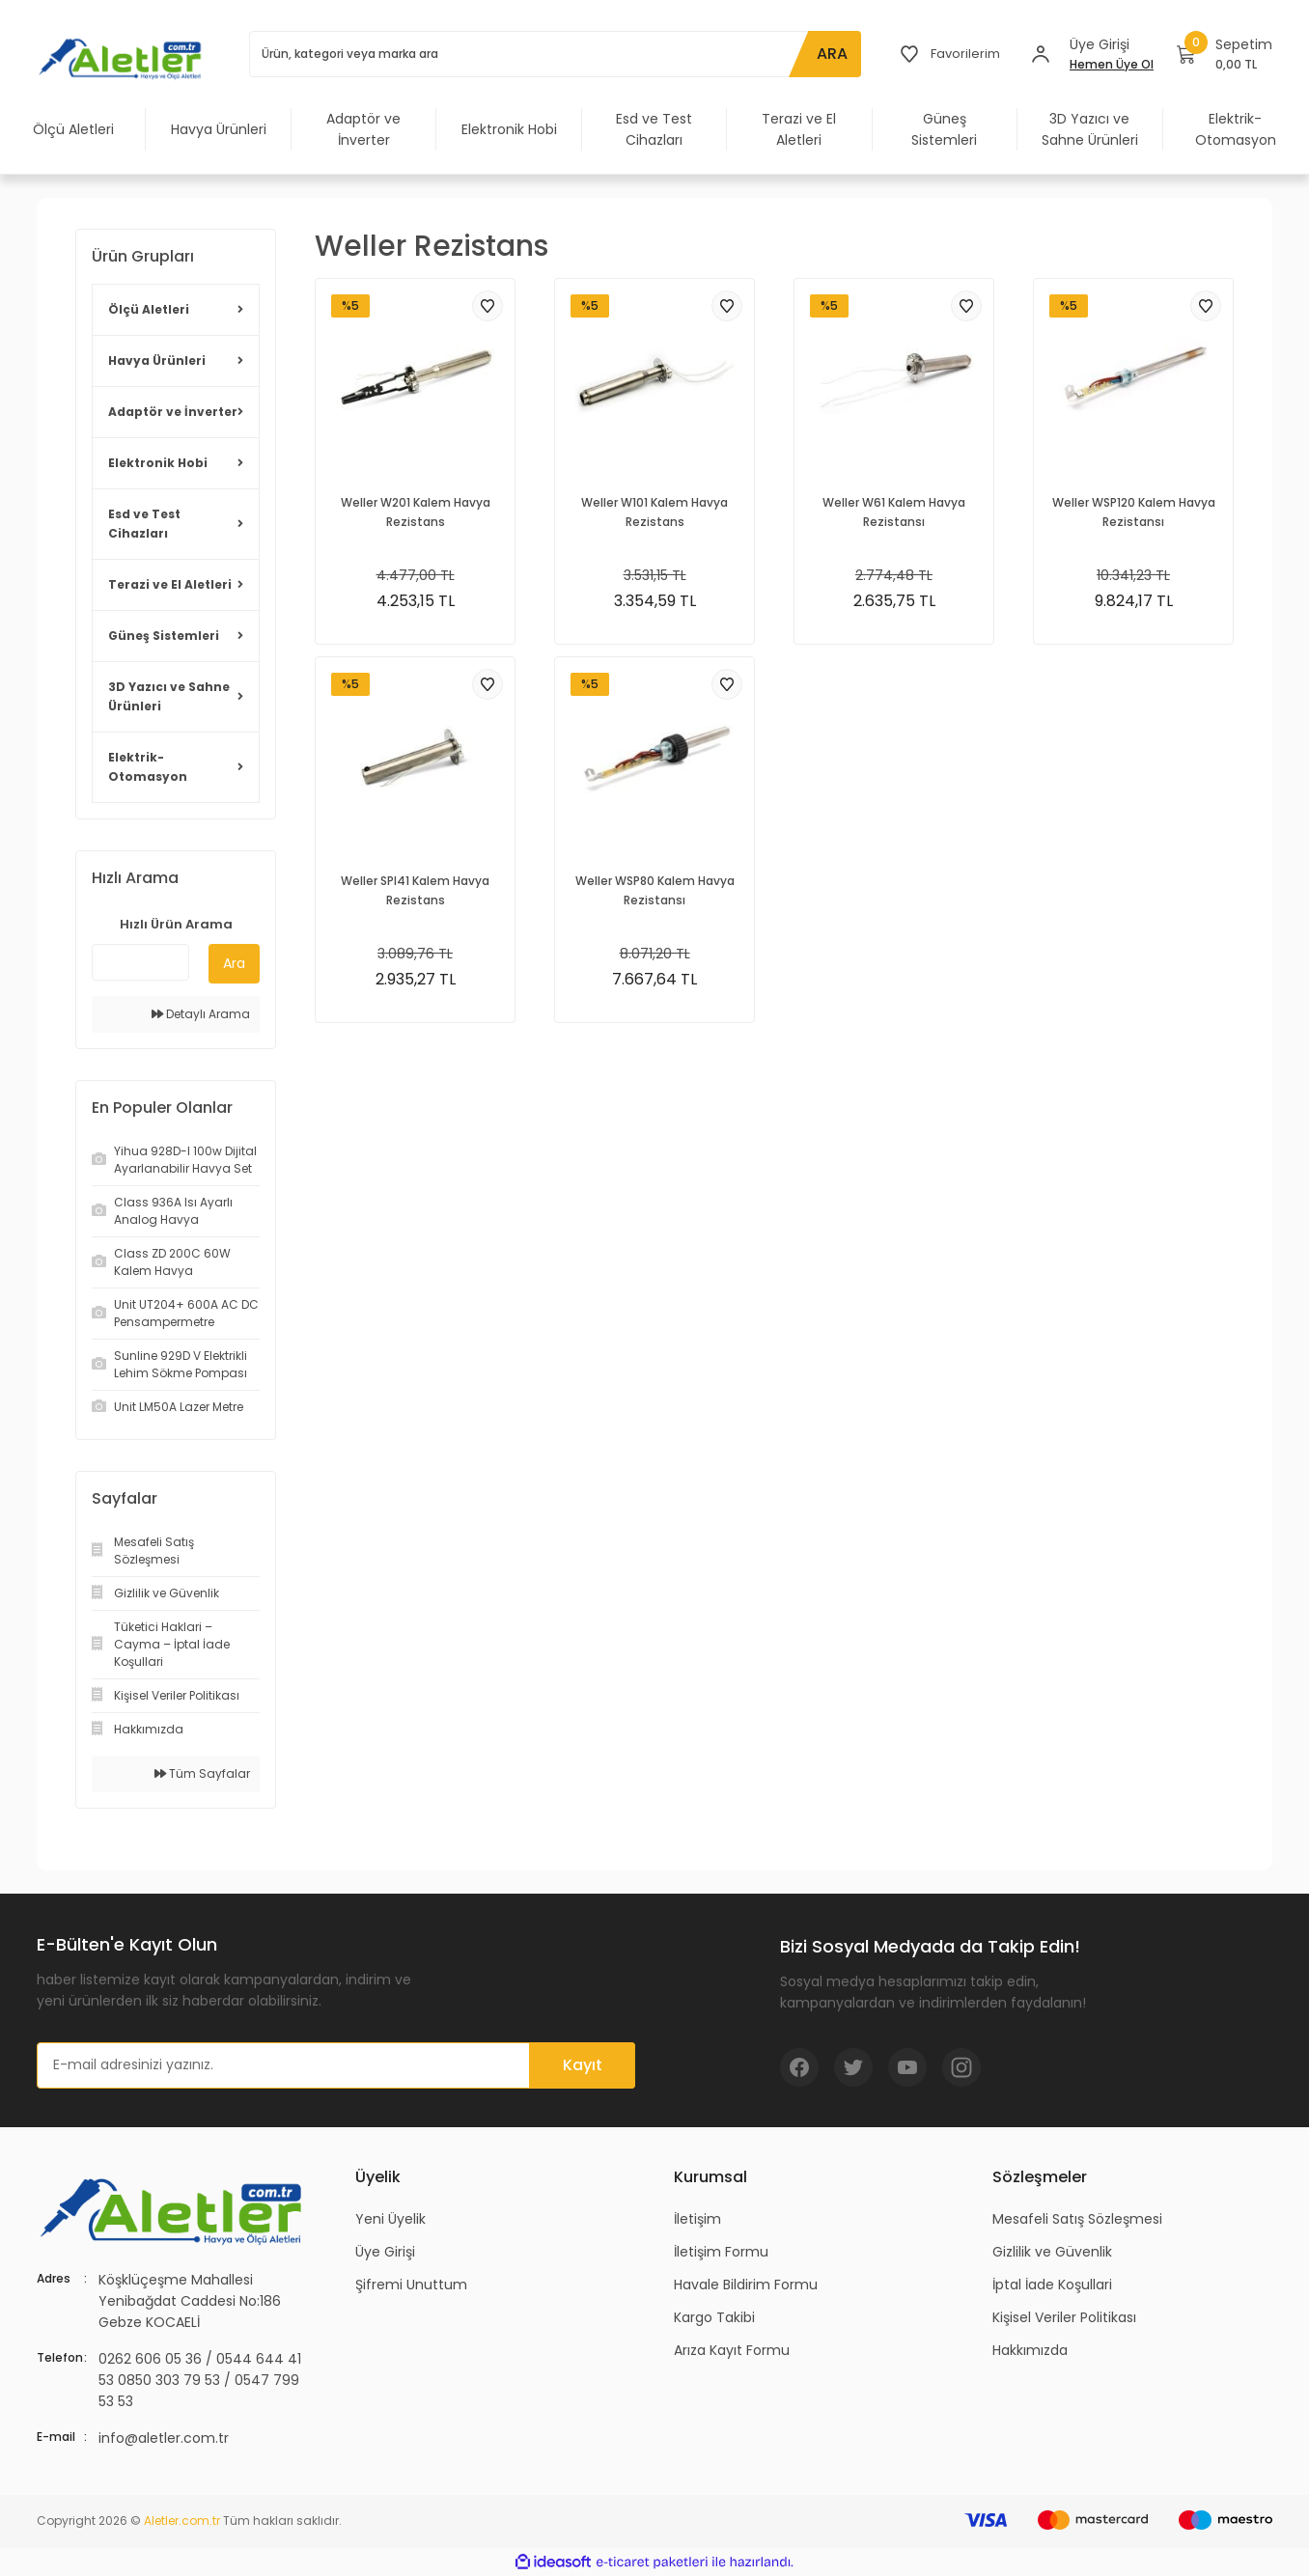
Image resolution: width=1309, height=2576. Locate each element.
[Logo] (123, 58)
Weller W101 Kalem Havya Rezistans (654, 512)
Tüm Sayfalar (202, 1773)
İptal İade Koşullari (1052, 2284)
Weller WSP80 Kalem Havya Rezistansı (655, 890)
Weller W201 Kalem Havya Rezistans (415, 512)
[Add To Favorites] (487, 306)
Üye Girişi (385, 2251)
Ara (234, 963)
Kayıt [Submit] (582, 2065)
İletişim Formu (721, 2251)
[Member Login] (1040, 54)
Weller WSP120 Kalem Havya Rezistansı (1133, 512)
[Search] (553, 54)
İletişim (697, 2219)
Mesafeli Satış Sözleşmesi (1077, 2219)
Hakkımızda (1030, 2350)
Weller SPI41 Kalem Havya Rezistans (415, 890)
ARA (828, 53)
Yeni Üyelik (390, 2219)
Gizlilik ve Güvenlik (1052, 2251)
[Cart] (1224, 54)
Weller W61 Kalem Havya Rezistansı (893, 512)
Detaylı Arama (201, 1014)
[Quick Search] (140, 962)
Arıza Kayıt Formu (732, 2350)
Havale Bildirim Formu (746, 2284)
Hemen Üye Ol (1112, 64)
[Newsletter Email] (336, 2065)
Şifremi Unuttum (411, 2284)
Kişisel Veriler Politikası (1064, 2317)
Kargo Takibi (714, 2317)
